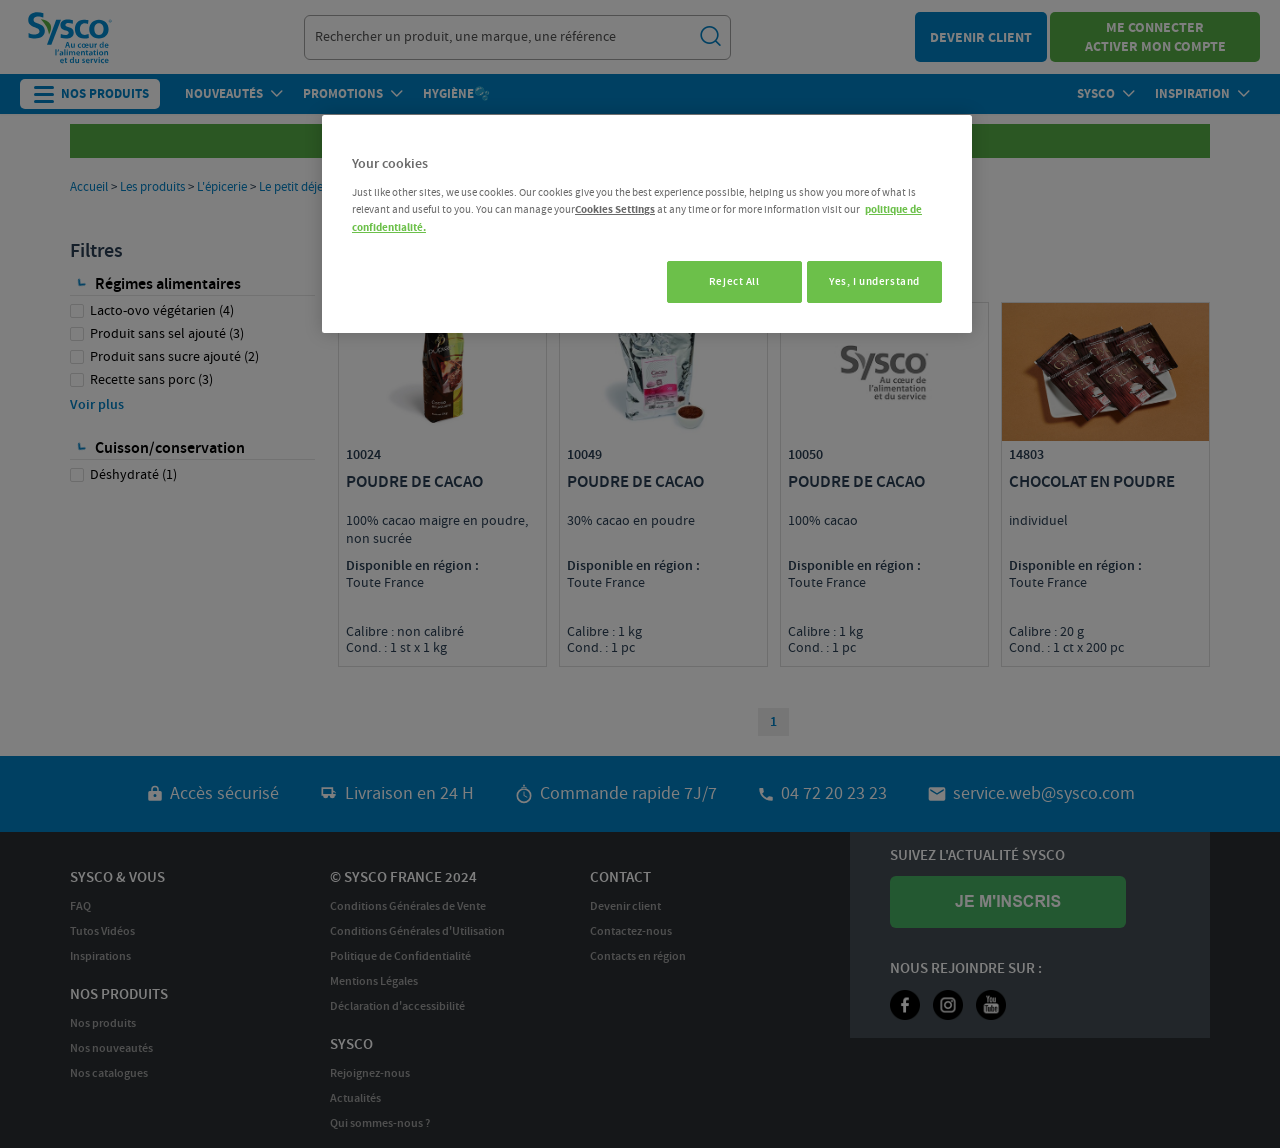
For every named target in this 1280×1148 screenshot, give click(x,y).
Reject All (725, 281)
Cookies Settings (615, 209)
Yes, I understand (874, 281)
